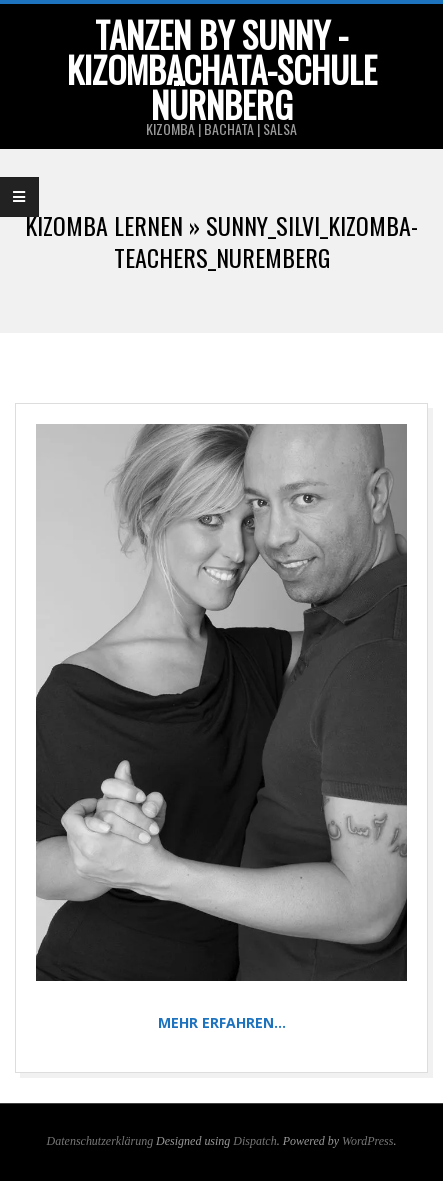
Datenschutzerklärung (100, 1141)
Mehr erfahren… (222, 1022)
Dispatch (254, 1141)
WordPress (367, 1141)
